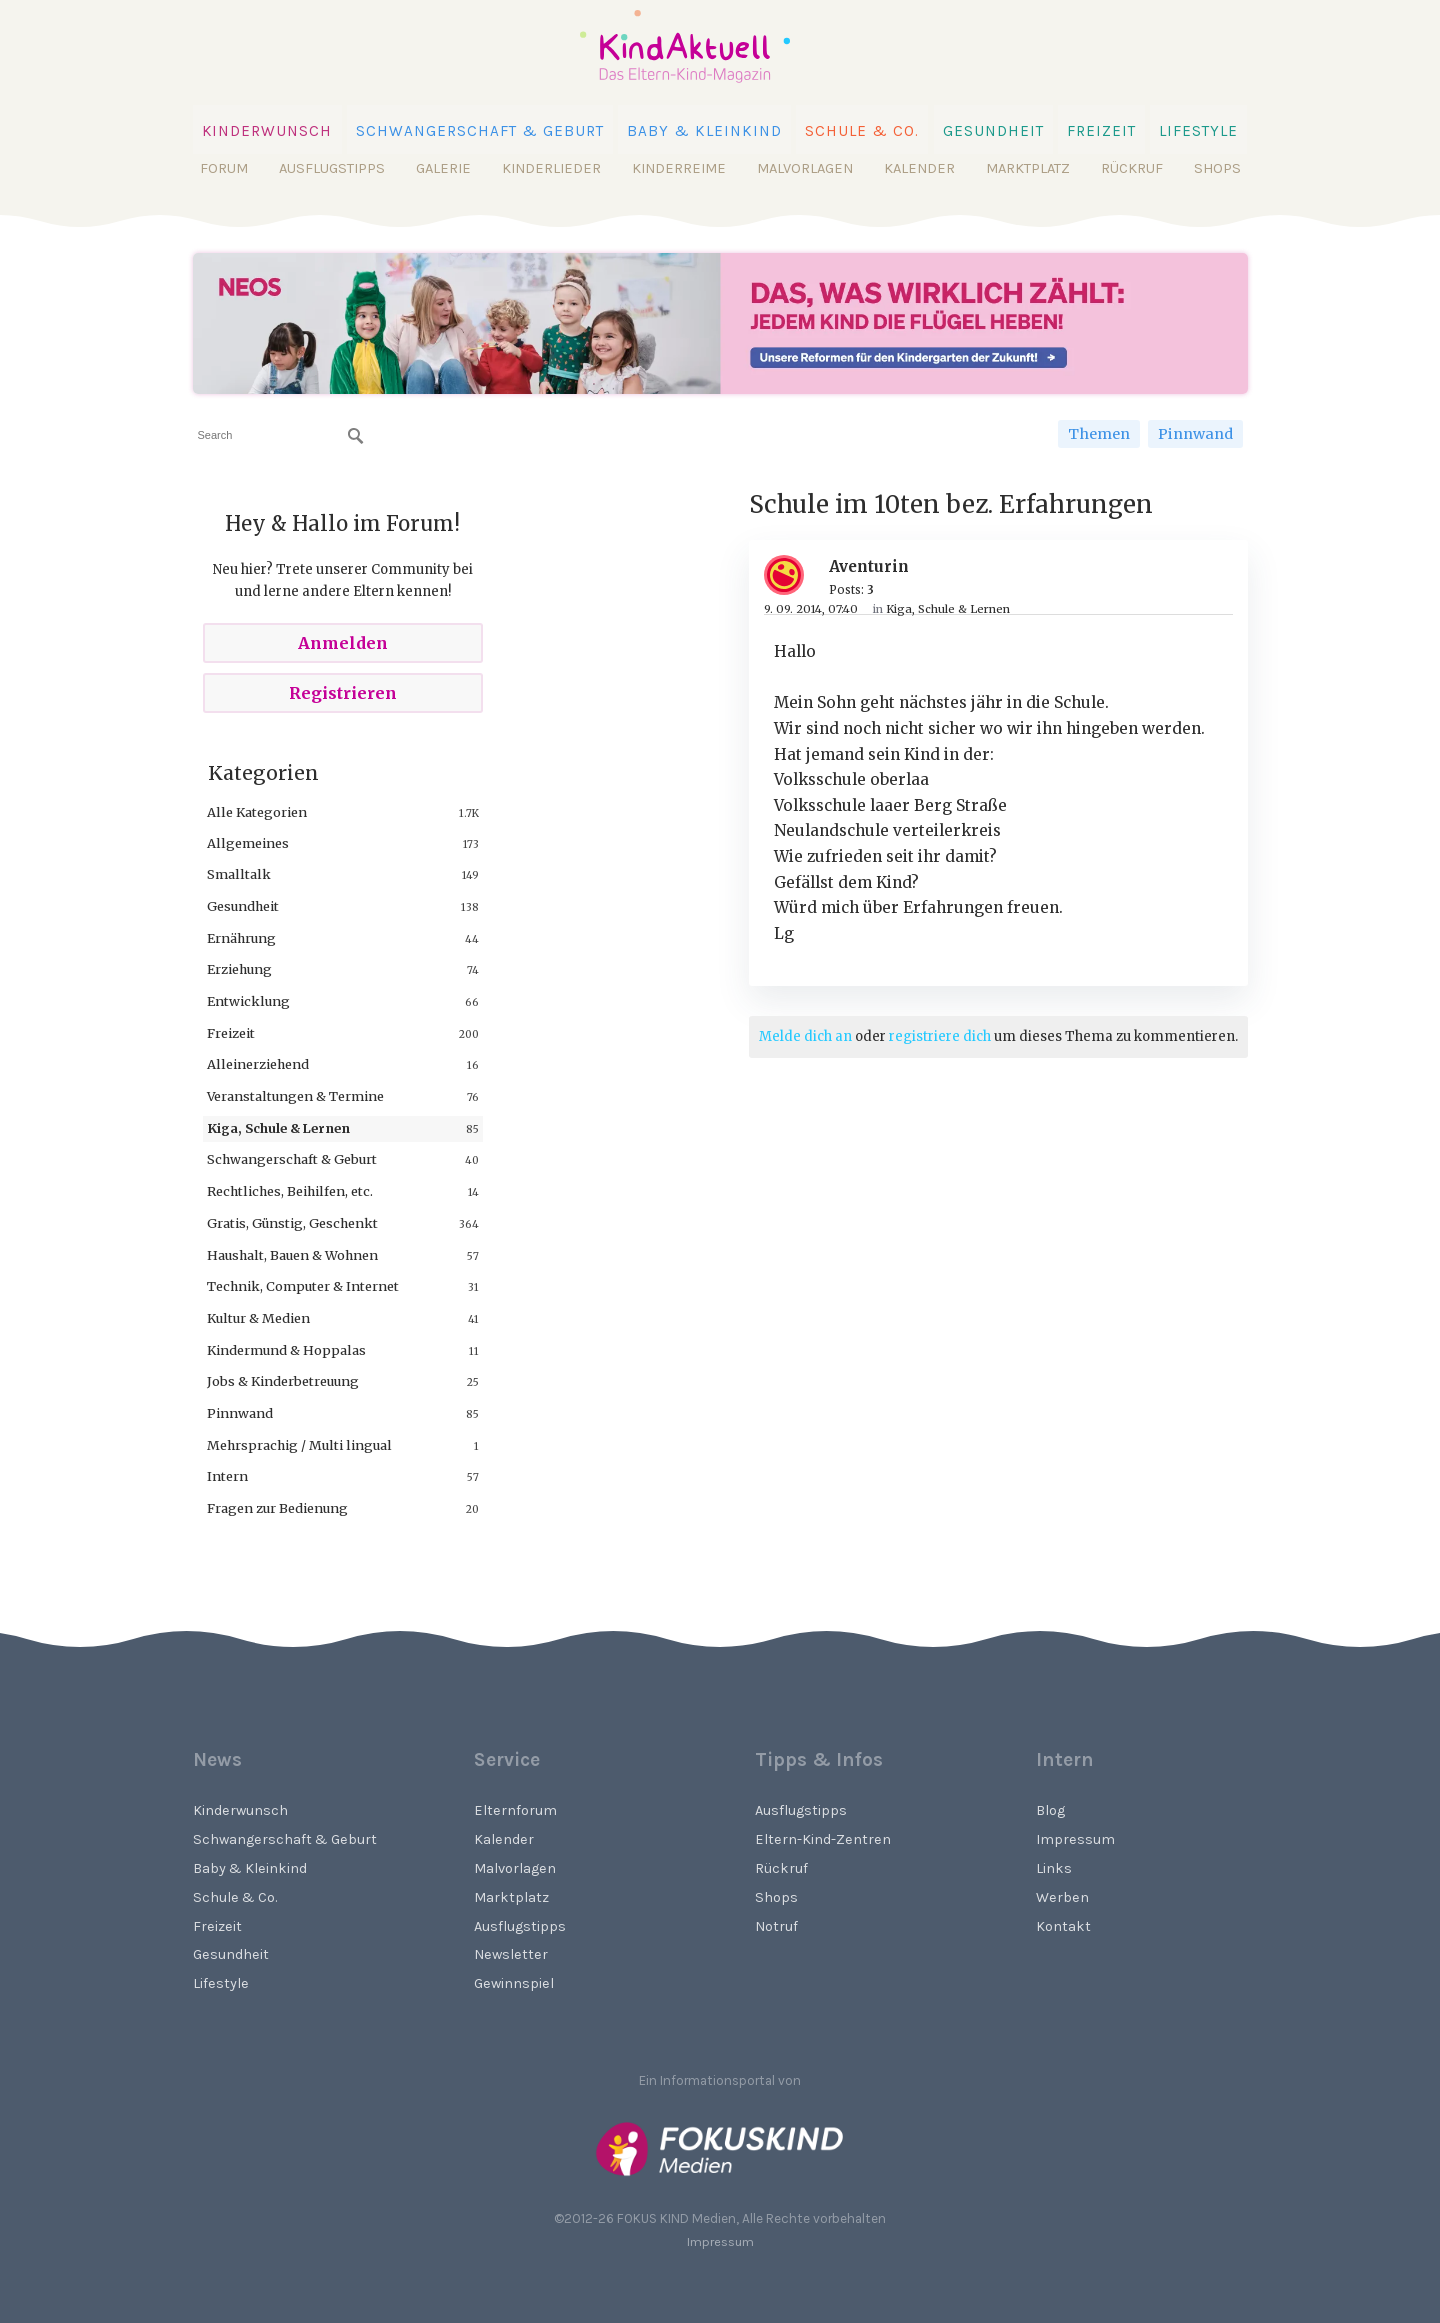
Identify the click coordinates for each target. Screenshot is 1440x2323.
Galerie (443, 168)
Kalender (919, 168)
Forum (224, 168)
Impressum (1075, 1839)
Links (1054, 1868)
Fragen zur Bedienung (277, 1508)
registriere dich (940, 1036)
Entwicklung (248, 1001)
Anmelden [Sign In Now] (343, 643)
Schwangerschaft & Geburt (480, 131)
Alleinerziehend (258, 1064)
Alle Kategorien (257, 812)
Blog (1050, 1810)
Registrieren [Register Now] (343, 693)
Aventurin (869, 566)
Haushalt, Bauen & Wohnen (292, 1255)
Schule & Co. (862, 131)
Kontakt (1063, 1926)
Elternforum (515, 1810)
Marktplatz (1028, 168)
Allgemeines (248, 843)
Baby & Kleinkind (704, 131)
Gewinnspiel (514, 1983)
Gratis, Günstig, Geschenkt (292, 1223)
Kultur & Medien (258, 1318)
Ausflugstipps (332, 168)
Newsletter (511, 1954)
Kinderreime (679, 168)
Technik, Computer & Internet (303, 1286)
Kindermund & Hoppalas (286, 1350)
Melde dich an (805, 1036)
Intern (227, 1476)
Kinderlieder (551, 168)
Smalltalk (239, 874)
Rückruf (1132, 168)
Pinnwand (1195, 434)
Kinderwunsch (267, 131)
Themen (1099, 434)
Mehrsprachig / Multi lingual (299, 1445)
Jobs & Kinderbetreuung (283, 1381)
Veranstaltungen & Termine (295, 1096)
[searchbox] (280, 435)
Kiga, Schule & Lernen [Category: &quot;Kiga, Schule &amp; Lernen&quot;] (948, 609)
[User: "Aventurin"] (791, 575)
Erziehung (239, 969)
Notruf (776, 1926)
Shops (1217, 168)
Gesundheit (993, 131)
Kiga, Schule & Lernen (278, 1128)
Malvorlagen (805, 168)
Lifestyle (1198, 131)
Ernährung (241, 938)
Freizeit (1101, 131)
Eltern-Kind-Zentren (823, 1839)
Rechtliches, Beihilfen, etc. (290, 1191)
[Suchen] (356, 436)
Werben (1062, 1897)
